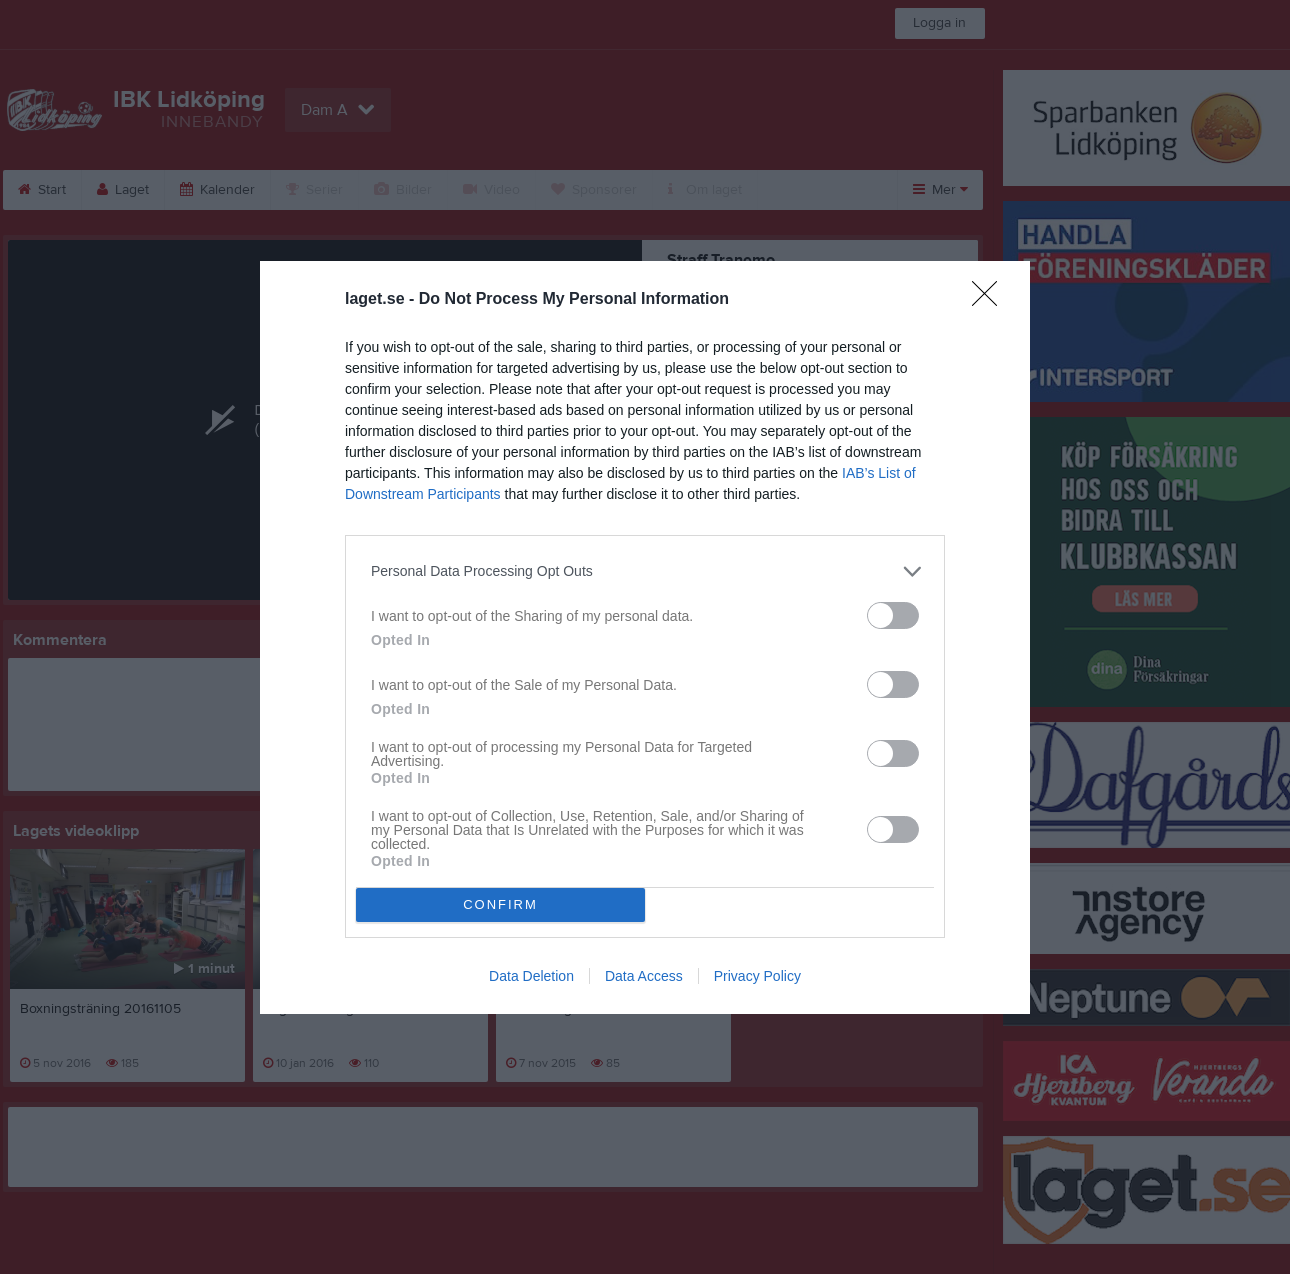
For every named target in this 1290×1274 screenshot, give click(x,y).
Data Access (644, 976)
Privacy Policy (757, 976)
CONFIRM (500, 904)
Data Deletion (531, 976)
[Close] (991, 300)
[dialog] (645, 637)
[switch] (893, 615)
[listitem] (645, 571)
